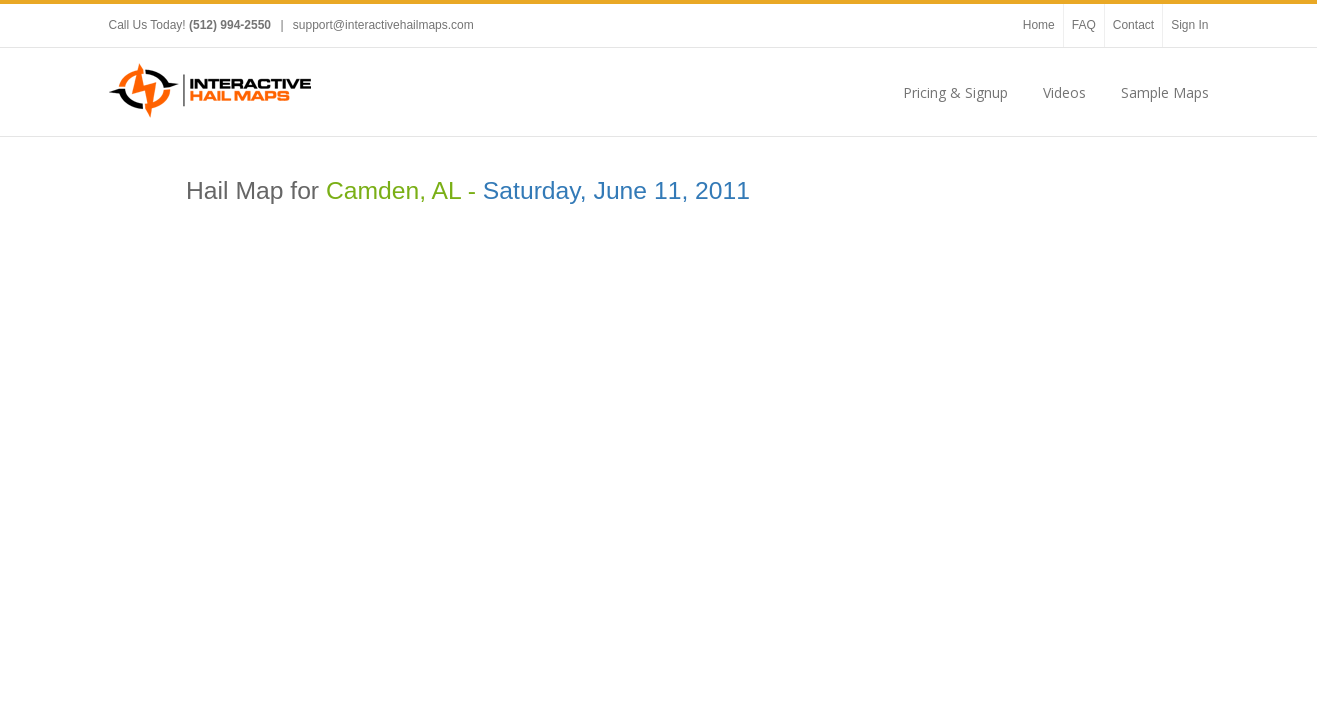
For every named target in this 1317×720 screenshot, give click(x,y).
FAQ (1084, 25)
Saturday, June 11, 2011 (616, 190)
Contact (1133, 25)
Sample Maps (1165, 92)
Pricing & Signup (955, 92)
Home (1039, 25)
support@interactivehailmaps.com (383, 25)
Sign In (1189, 25)
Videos (1064, 92)
